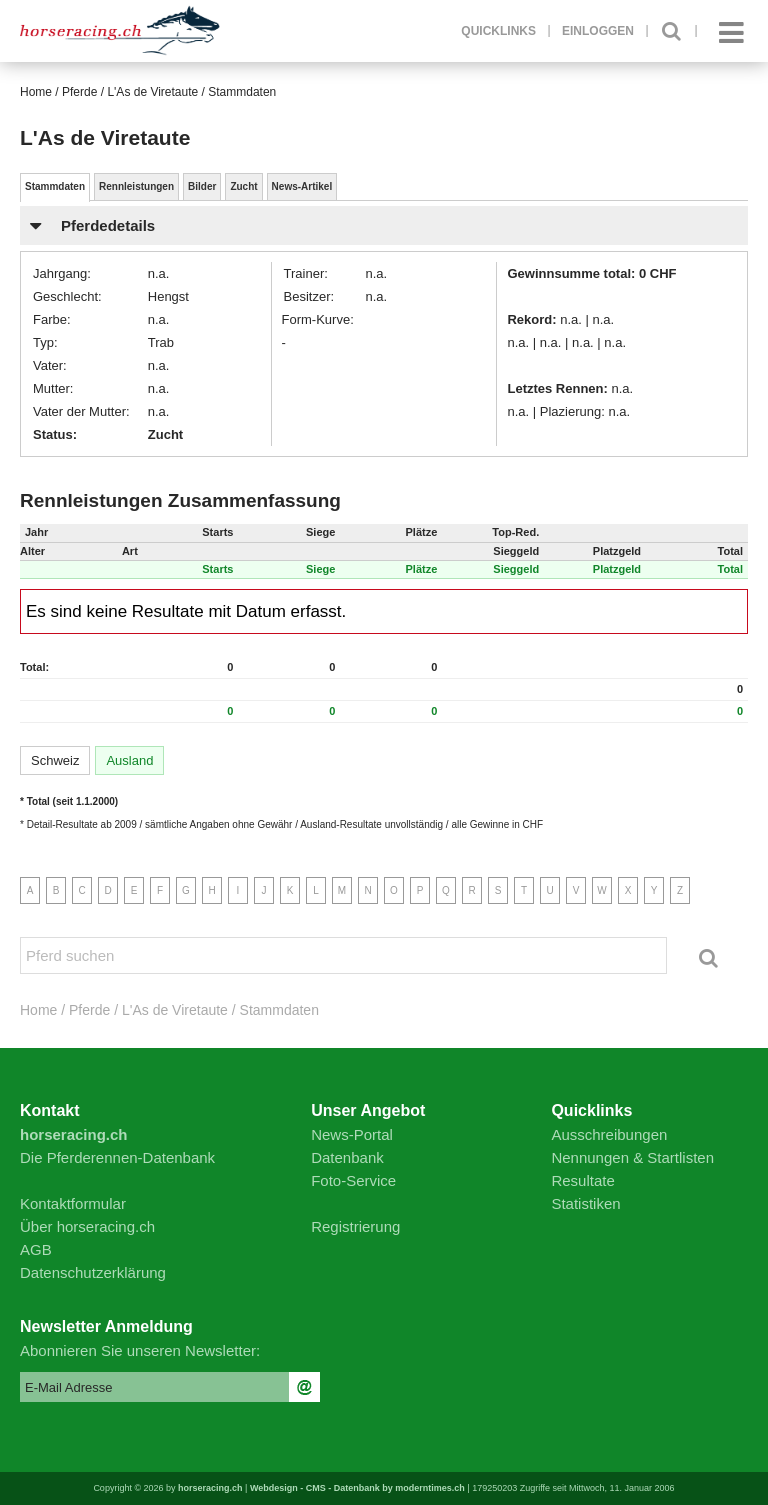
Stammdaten (55, 186)
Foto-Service (353, 1180)
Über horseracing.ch (87, 1226)
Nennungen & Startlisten (632, 1157)
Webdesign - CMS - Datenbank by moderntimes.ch (357, 1488)
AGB (36, 1249)
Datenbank (347, 1157)
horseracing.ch (210, 1488)
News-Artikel (302, 186)
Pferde (79, 92)
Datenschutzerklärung (93, 1272)
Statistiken (585, 1203)
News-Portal (352, 1134)
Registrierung (355, 1226)
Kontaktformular (73, 1203)
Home (36, 92)
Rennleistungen (136, 186)
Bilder (202, 186)
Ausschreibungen (609, 1134)
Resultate (582, 1180)
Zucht (243, 186)
